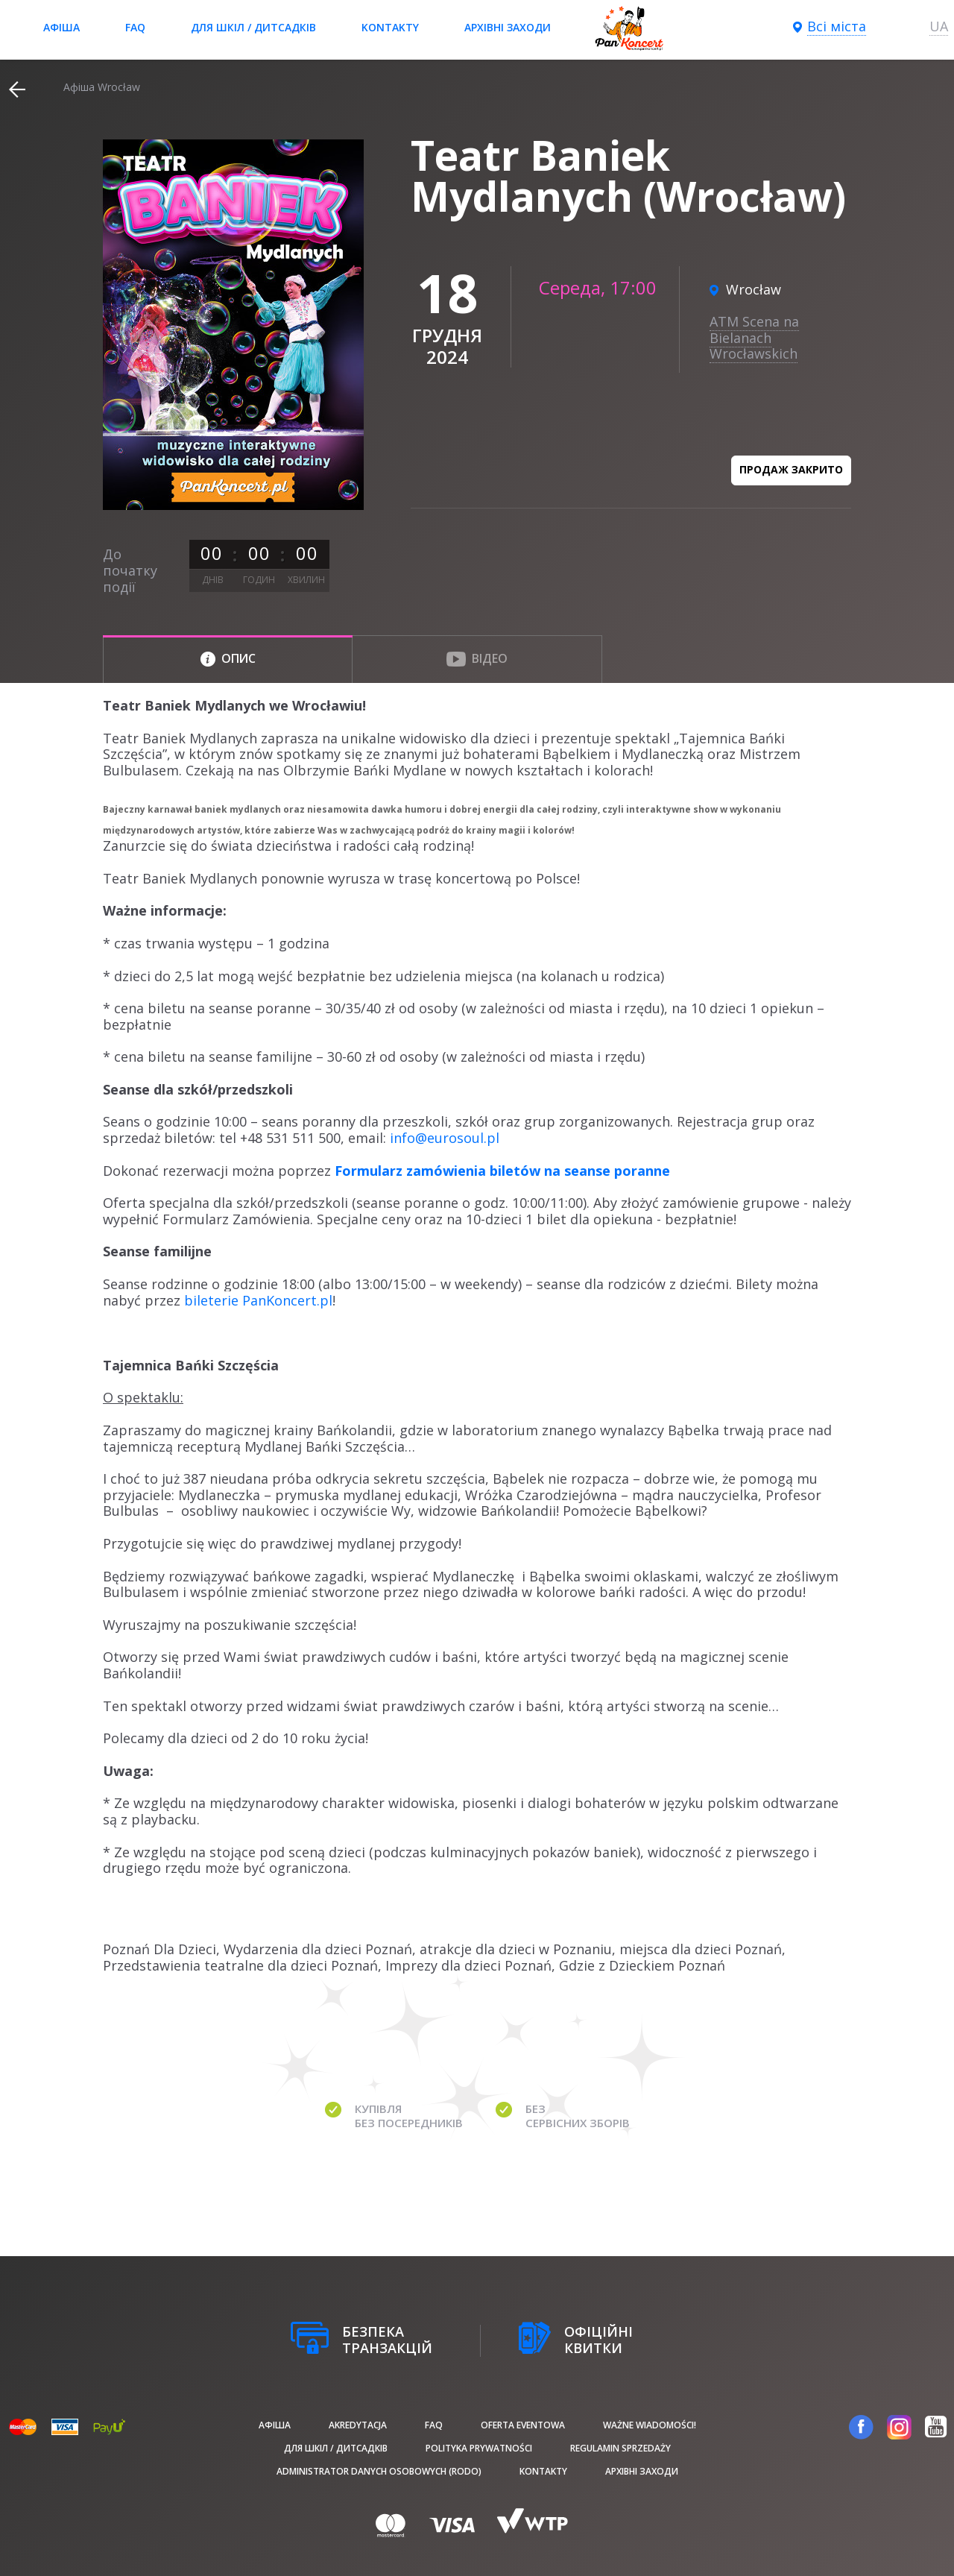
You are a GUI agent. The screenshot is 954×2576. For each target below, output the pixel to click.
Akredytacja (358, 2425)
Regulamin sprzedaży (620, 2448)
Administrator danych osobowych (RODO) (379, 2471)
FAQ (135, 27)
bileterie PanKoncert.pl (258, 1300)
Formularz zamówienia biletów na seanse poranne (502, 1171)
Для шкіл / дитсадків (253, 27)
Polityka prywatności (479, 2448)
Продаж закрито (791, 469)
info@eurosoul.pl (444, 1138)
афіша (61, 27)
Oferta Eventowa (523, 2425)
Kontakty (390, 27)
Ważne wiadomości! (649, 2425)
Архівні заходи (507, 27)
